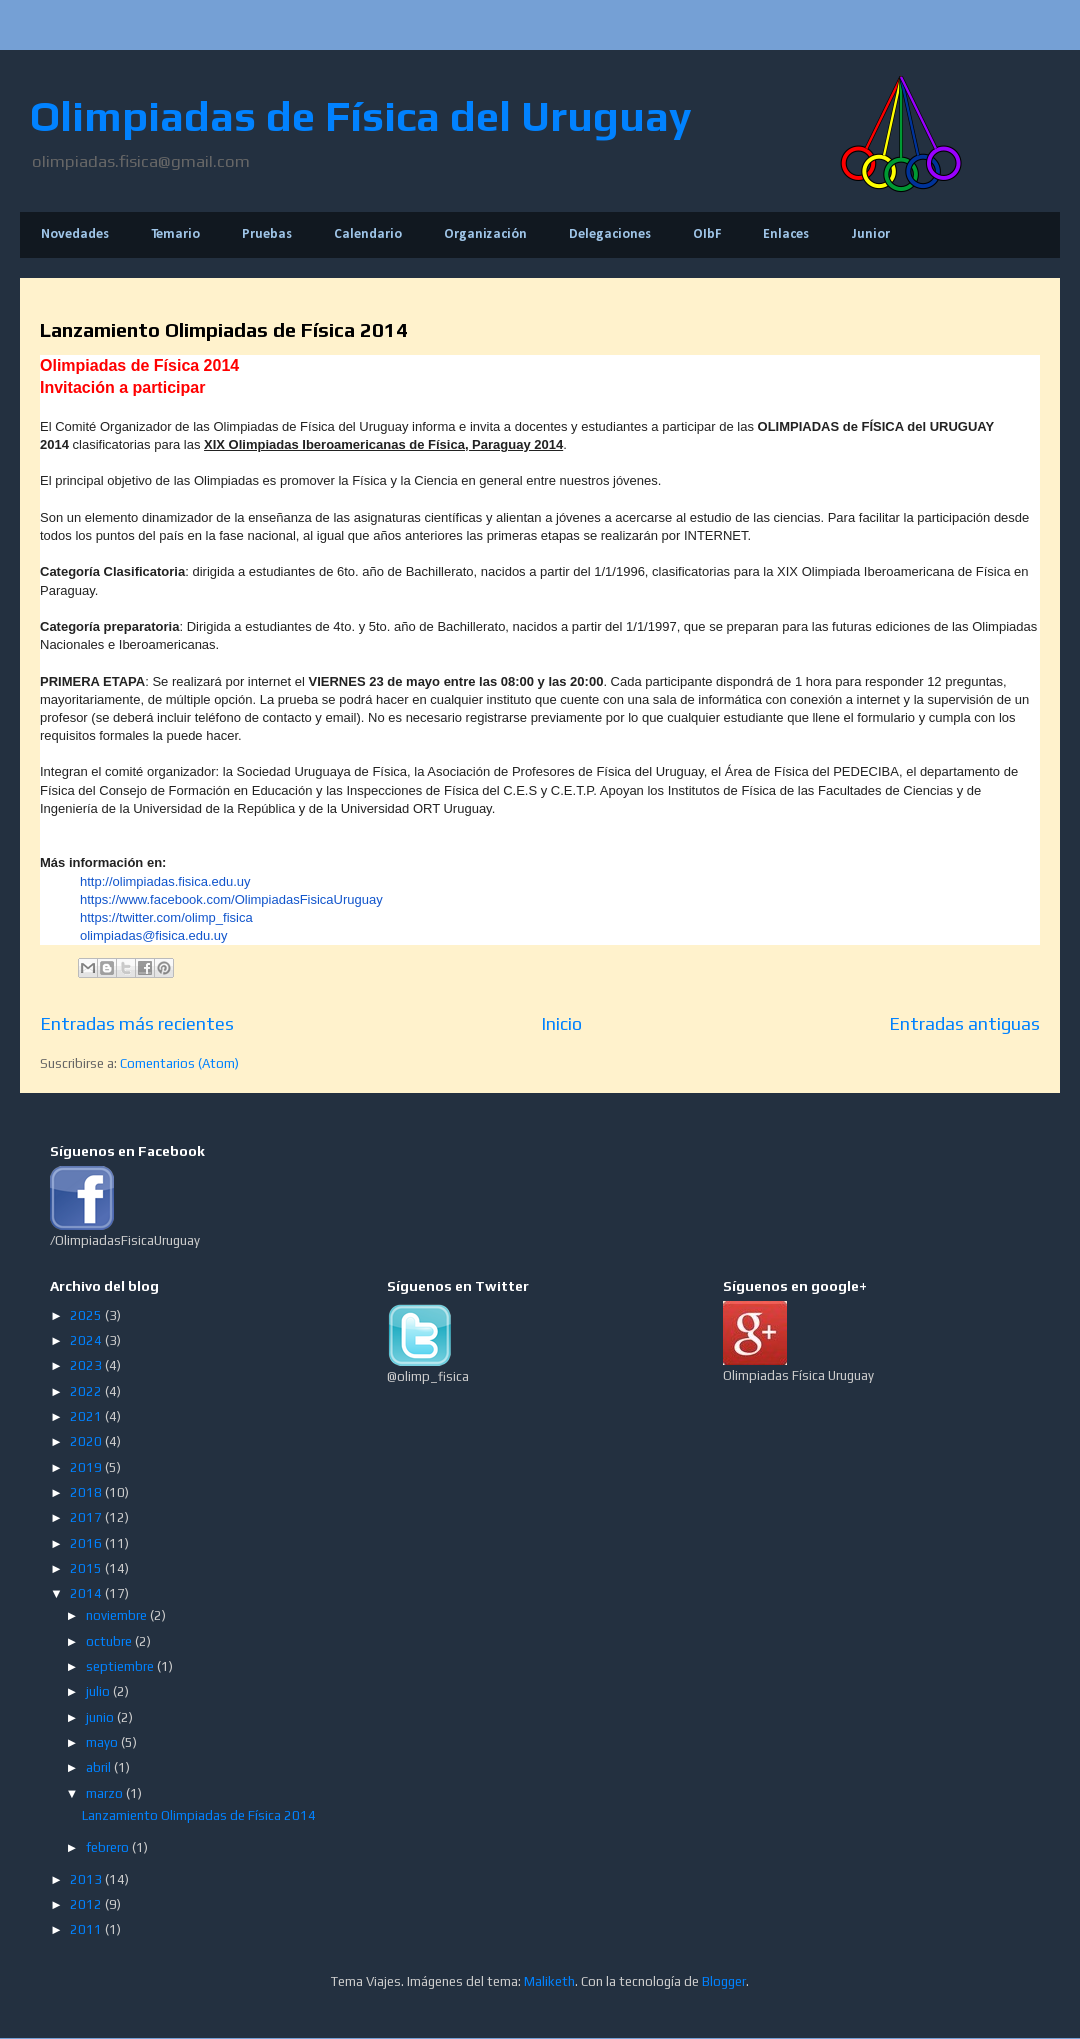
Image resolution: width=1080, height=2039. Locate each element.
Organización (485, 234)
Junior (870, 234)
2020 (87, 1441)
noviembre (118, 1615)
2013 (87, 1879)
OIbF (707, 234)
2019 (87, 1467)
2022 (87, 1391)
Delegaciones (610, 234)
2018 (87, 1492)
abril (100, 1767)
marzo (106, 1793)
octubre (110, 1641)
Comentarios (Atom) (179, 1063)
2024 (87, 1340)
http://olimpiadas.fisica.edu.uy (165, 881)
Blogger (724, 1981)
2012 (87, 1904)
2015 (87, 1568)
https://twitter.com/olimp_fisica (166, 917)
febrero (109, 1847)
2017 (87, 1517)
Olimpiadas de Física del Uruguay (360, 116)
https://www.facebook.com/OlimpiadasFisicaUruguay (231, 899)
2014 (87, 1593)
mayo (103, 1742)
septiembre (121, 1666)
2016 (87, 1543)
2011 (87, 1929)
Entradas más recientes (137, 1023)
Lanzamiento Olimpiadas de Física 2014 (224, 329)
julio (99, 1691)
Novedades (75, 234)
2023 (87, 1365)
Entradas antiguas (964, 1023)
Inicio (561, 1023)
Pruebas (267, 234)
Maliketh (549, 1981)
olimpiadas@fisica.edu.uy (154, 935)
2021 (87, 1416)
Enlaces (786, 234)
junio (101, 1717)
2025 (87, 1315)
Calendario (368, 234)
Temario (175, 234)
